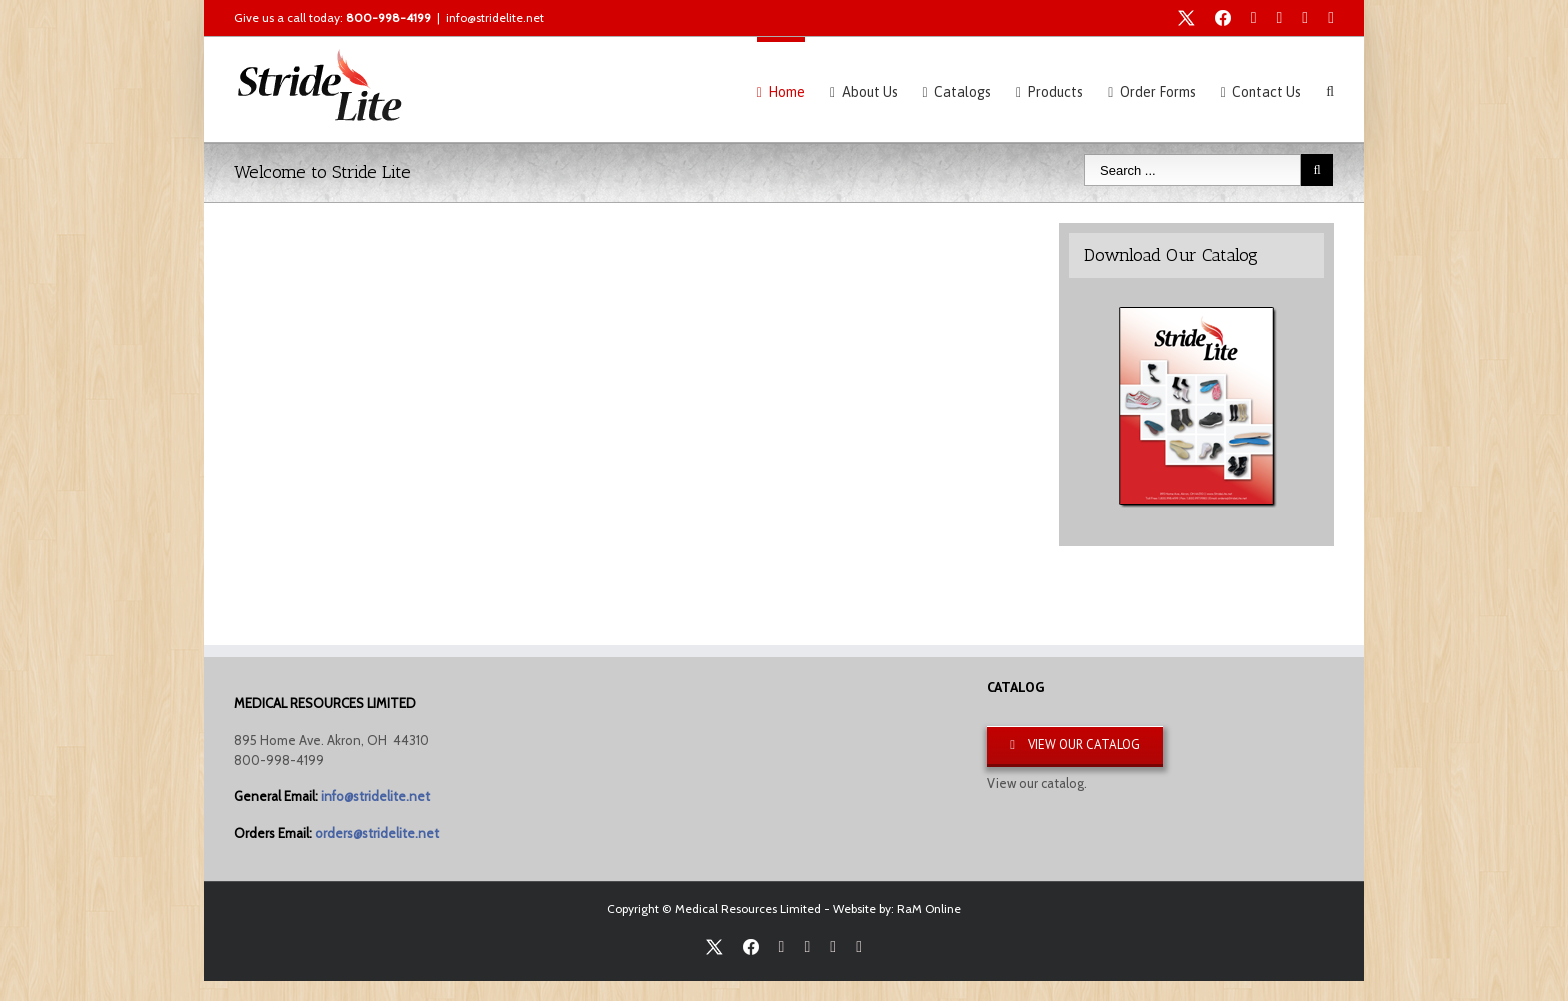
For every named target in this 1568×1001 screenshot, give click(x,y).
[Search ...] (1192, 170)
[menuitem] (793, 89)
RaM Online (929, 908)
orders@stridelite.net (377, 833)
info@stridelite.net (495, 17)
